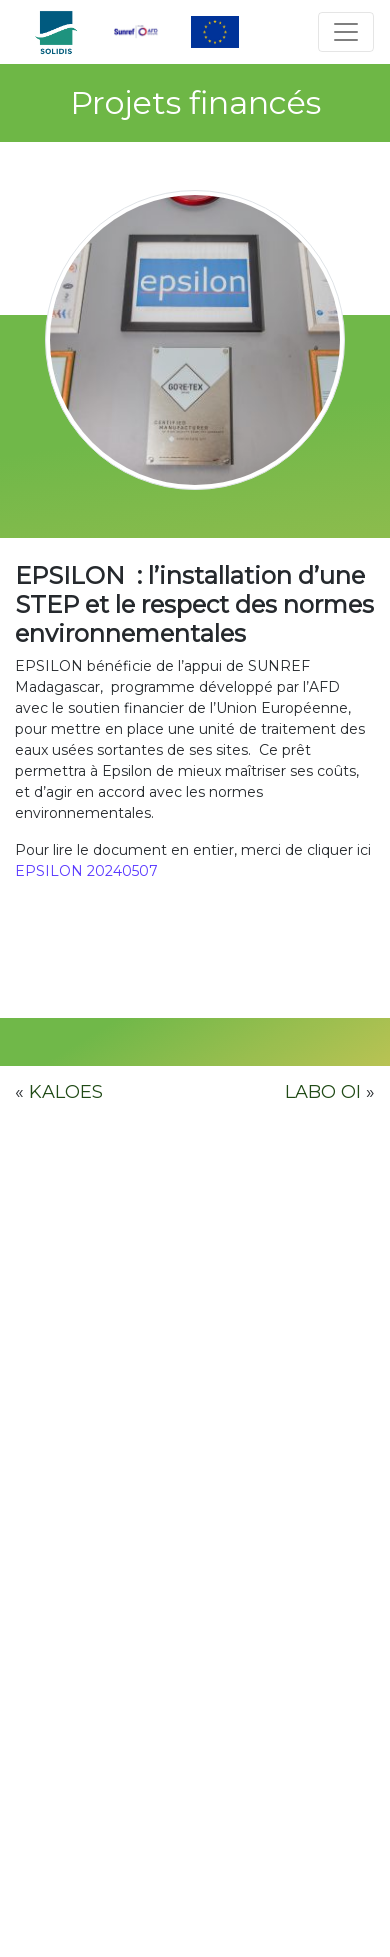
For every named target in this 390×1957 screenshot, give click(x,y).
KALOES (66, 1092)
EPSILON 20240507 (86, 871)
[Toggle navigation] (346, 32)
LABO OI (323, 1092)
